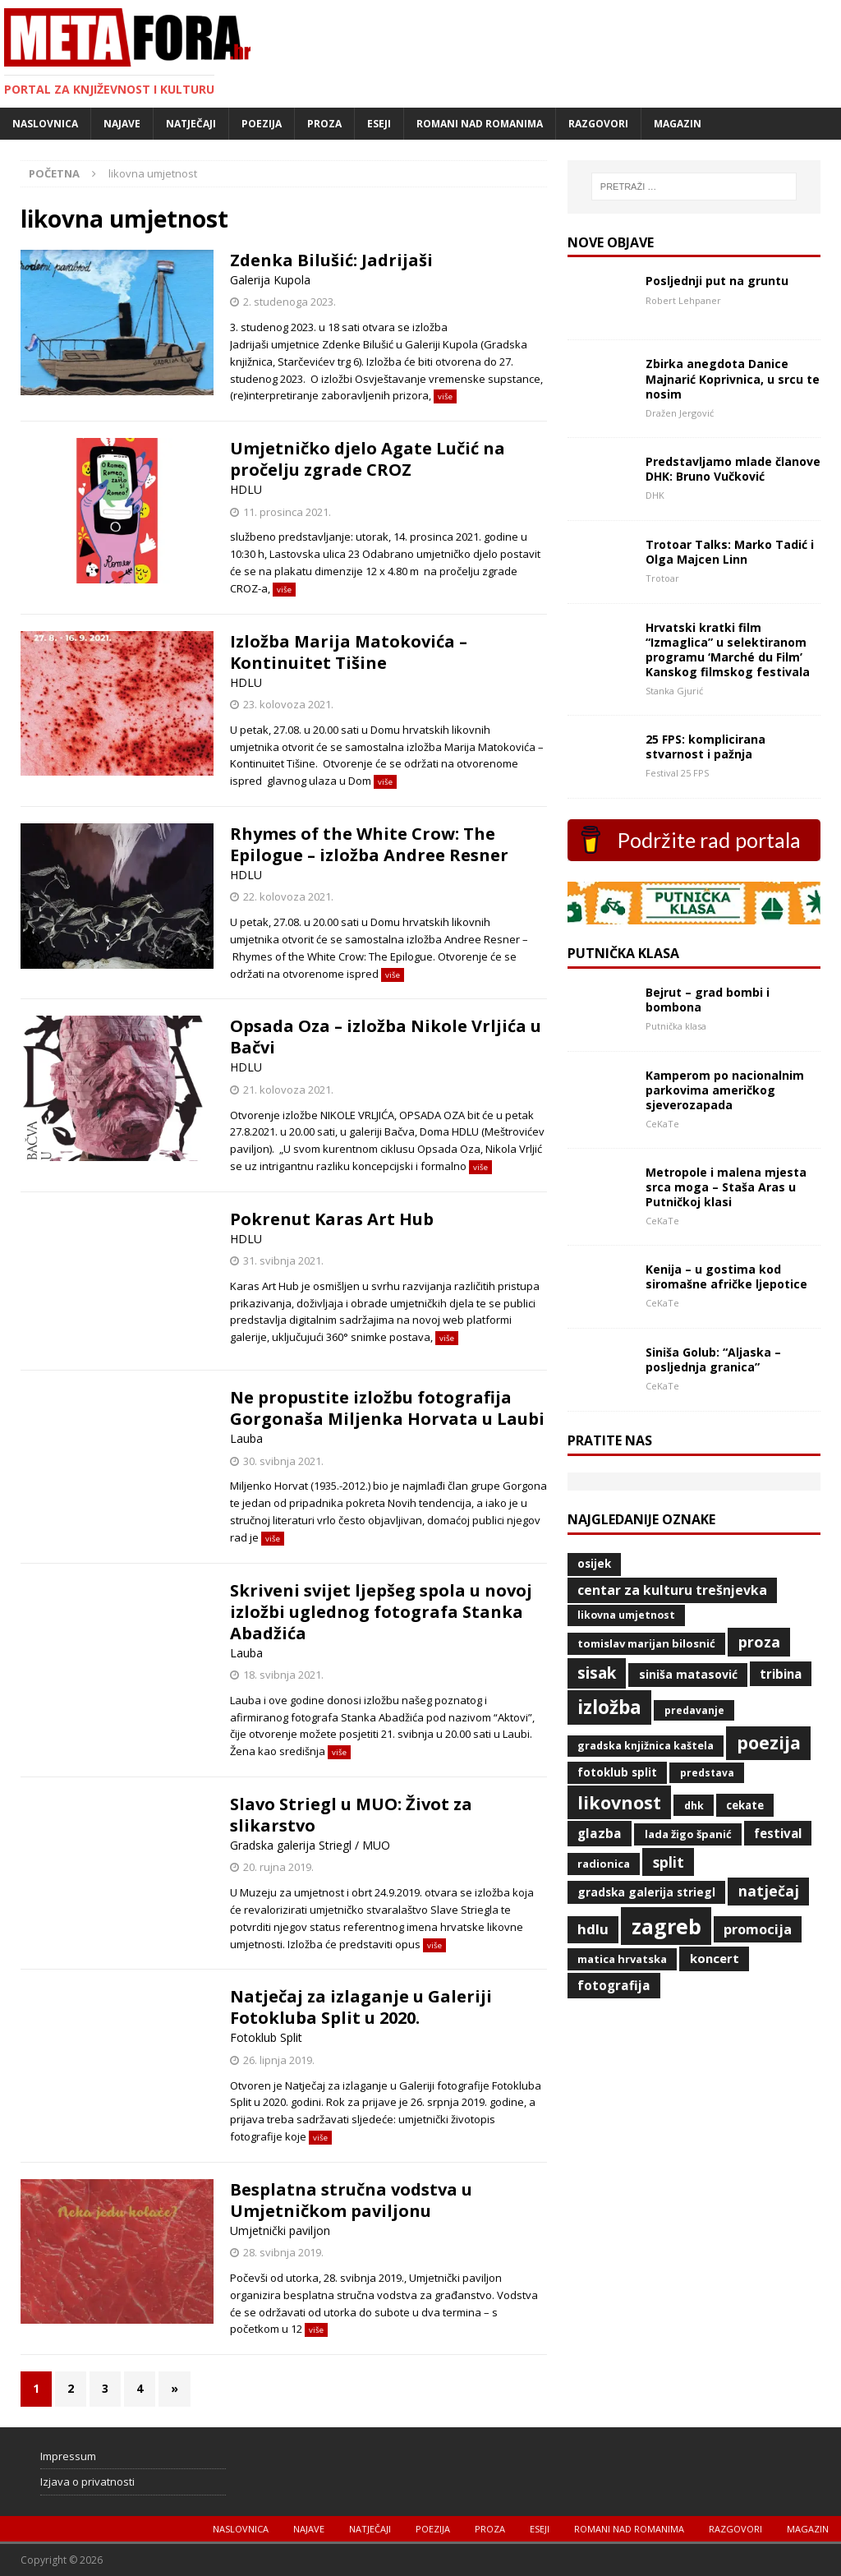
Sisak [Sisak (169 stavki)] (596, 1672)
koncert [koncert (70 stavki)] (714, 1958)
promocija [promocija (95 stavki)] (758, 1929)
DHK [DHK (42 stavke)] (694, 1806)
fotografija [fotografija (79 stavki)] (613, 1985)
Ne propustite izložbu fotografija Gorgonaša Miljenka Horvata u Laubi (387, 1408)
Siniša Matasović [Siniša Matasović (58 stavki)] (688, 1674)
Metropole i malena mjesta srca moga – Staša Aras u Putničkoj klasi (726, 1187)
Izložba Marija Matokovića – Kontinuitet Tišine (348, 652)
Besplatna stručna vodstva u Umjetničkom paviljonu (351, 2200)
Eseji (379, 124)
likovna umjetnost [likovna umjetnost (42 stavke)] (626, 1615)
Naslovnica (45, 124)
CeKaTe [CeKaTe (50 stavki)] (745, 1805)
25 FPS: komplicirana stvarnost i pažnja (705, 746)
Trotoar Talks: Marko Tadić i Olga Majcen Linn (730, 552)
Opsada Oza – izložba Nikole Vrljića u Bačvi (385, 1036)
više (445, 396)
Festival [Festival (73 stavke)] (778, 1833)
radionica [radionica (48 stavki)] (603, 1863)
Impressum (68, 2456)
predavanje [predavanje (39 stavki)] (694, 1710)
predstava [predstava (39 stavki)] (707, 1773)
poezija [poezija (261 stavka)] (769, 1742)
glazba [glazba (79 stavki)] (599, 1833)
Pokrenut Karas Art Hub (332, 1219)
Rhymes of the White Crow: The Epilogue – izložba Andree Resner (369, 844)
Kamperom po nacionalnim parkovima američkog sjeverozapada (725, 1090)
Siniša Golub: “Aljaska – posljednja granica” (713, 1359)
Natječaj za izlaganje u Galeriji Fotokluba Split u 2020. (361, 2007)
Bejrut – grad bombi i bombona (708, 999)
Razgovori (598, 124)
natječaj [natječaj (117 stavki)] (768, 1891)
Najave (121, 124)
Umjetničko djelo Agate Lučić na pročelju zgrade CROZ (367, 459)
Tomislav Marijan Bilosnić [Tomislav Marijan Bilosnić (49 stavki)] (646, 1643)
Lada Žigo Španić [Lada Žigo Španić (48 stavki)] (688, 1834)
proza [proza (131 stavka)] (759, 1642)
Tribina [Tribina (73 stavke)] (781, 1674)
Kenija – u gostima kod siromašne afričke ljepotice (726, 1276)
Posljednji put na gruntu (717, 280)
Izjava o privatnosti (87, 2481)
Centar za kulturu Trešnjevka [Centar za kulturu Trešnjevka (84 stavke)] (672, 1590)
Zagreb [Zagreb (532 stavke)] (666, 1926)
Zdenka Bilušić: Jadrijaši (331, 260)
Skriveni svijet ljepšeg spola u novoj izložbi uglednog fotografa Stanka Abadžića (381, 1611)
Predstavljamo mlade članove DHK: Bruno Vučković (733, 469)
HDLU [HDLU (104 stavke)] (593, 1928)
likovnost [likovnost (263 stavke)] (619, 1802)
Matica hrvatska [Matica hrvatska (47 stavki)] (622, 1959)
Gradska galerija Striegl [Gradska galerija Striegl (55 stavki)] (646, 1892)
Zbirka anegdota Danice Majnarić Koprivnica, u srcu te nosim (733, 378)
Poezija (261, 124)
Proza (324, 124)
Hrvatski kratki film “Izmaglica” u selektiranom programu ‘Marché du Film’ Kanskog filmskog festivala (728, 650)
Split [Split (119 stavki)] (668, 1862)
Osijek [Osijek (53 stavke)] (594, 1563)
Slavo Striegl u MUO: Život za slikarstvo (351, 1814)
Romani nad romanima (479, 124)
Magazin (677, 124)
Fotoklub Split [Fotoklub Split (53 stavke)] (617, 1772)
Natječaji (191, 124)
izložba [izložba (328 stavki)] (609, 1707)
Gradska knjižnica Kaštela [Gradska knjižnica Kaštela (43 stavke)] (645, 1746)
